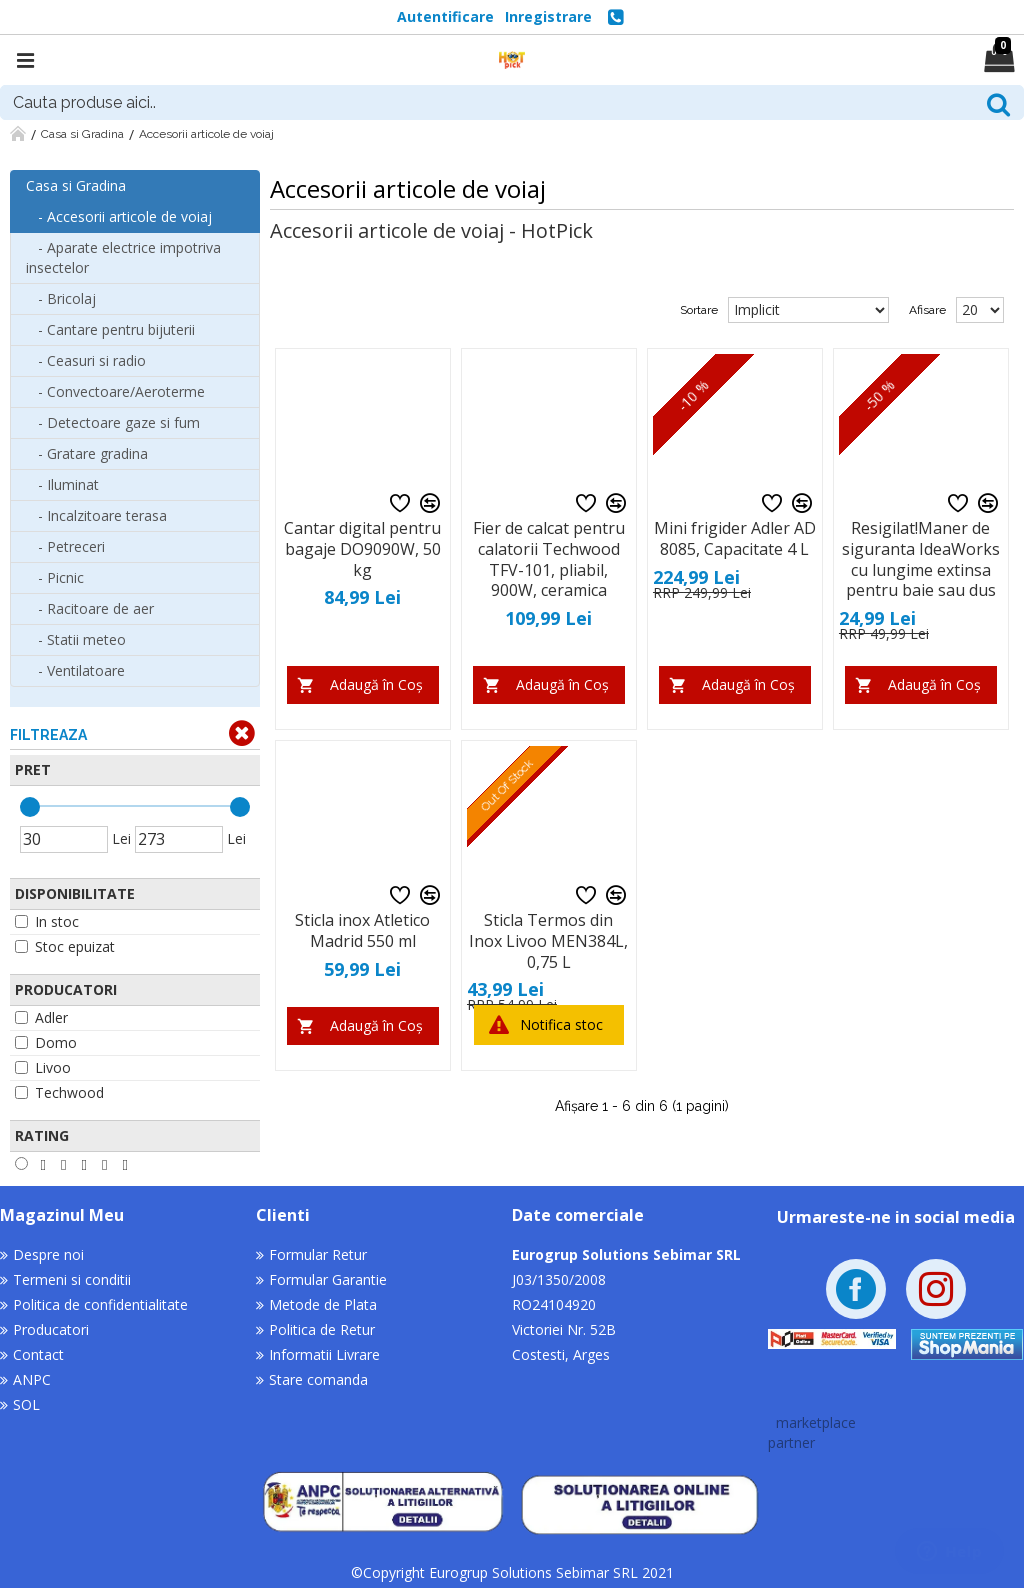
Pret (33, 769)
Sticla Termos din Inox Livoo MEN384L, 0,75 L (548, 941)
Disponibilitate (75, 893)
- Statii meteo (76, 639)
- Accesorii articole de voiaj (119, 216)
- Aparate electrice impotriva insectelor (123, 257)
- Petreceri (65, 546)
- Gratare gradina (87, 453)
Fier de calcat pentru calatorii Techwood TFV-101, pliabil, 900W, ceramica (549, 559)
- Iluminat (62, 484)
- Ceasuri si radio (86, 360)
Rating (42, 1135)
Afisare (927, 310)
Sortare (699, 310)
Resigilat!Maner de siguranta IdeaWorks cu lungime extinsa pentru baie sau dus (921, 559)
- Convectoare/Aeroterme (115, 391)
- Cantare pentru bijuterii (110, 329)
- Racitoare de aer (90, 608)
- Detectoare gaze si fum (113, 422)
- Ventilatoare (75, 670)
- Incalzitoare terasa (96, 515)
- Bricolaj (61, 298)
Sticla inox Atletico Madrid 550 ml (362, 931)
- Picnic (55, 577)
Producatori (66, 989)
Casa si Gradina (82, 134)
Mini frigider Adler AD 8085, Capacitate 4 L (735, 539)
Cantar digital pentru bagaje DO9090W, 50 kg (362, 549)
